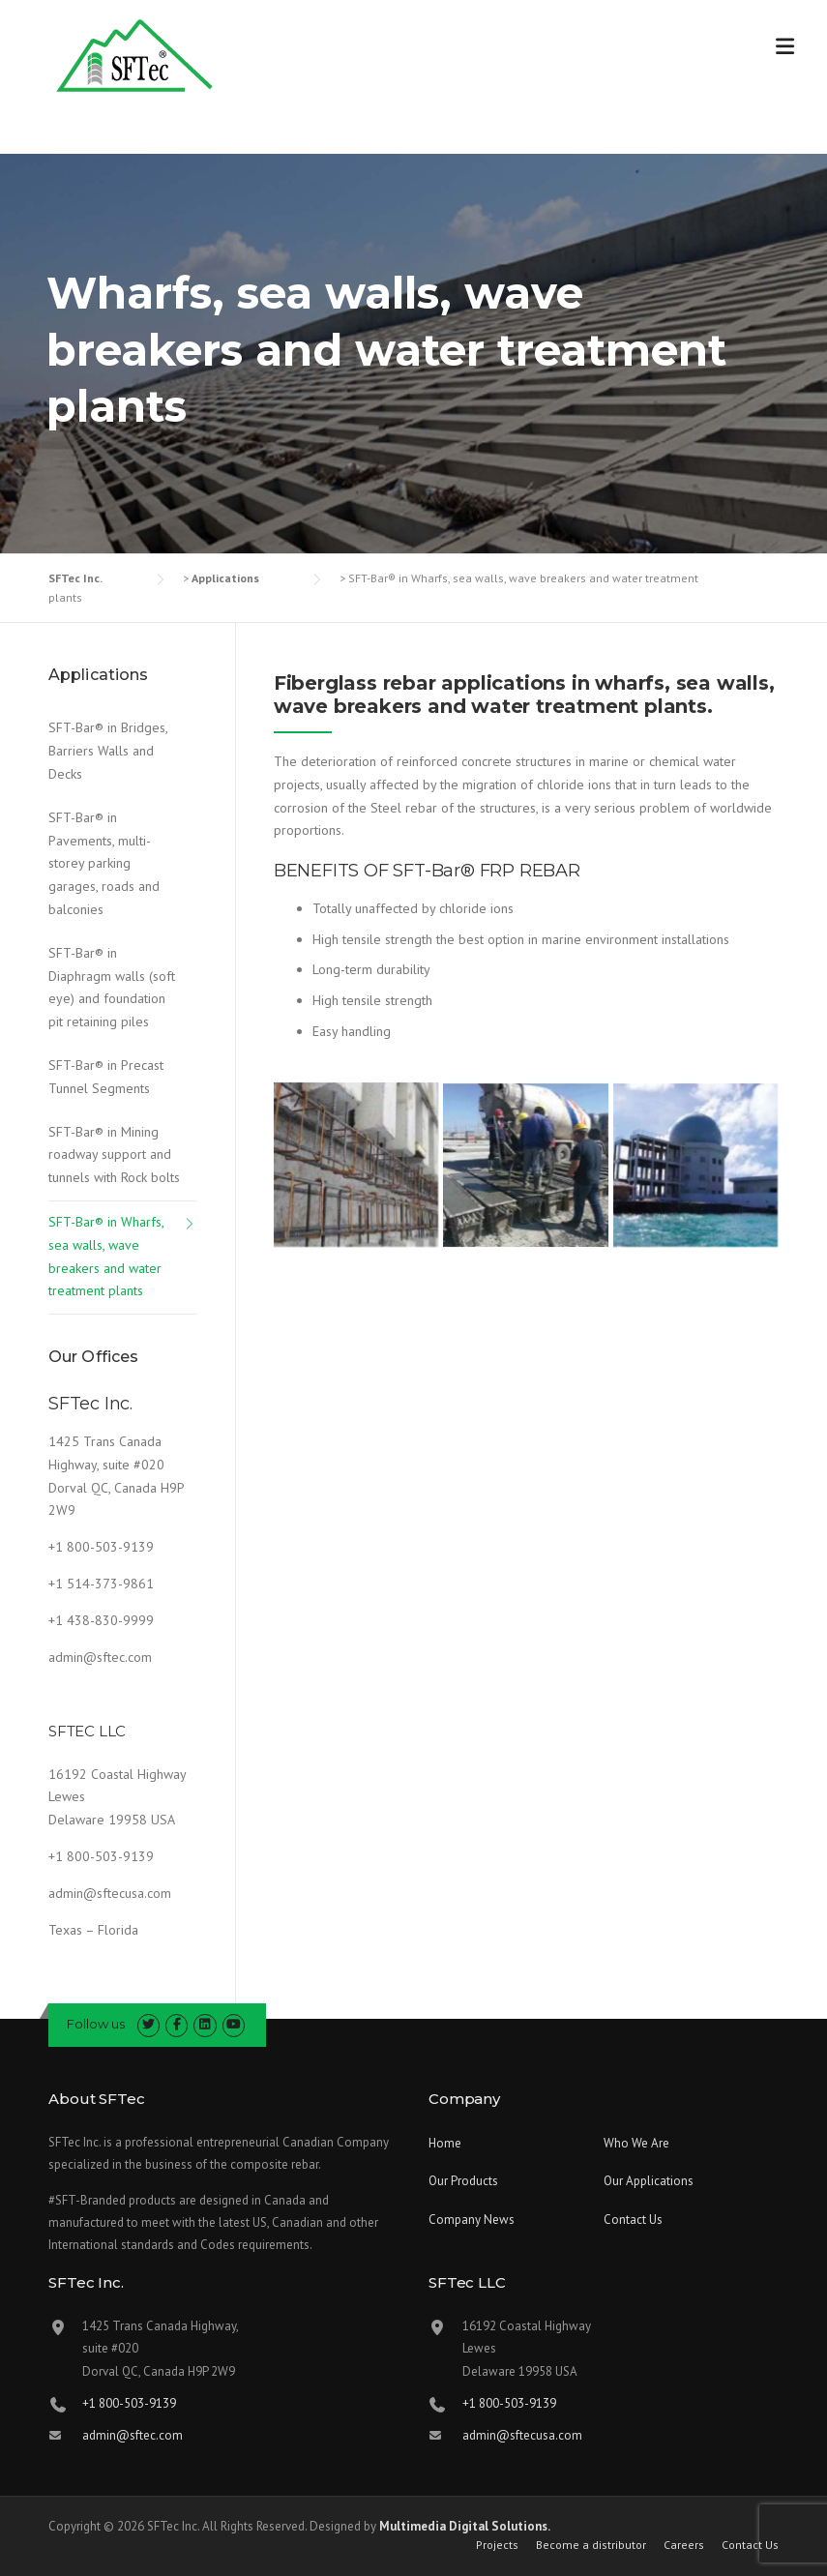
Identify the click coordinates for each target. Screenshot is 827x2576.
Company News (471, 2219)
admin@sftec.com (100, 1657)
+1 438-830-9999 (101, 1620)
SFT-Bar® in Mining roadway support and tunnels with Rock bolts (114, 1155)
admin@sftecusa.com (109, 1893)
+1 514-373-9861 (101, 1583)
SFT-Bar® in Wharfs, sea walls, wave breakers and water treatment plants (106, 1256)
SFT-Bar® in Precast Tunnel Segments (105, 1076)
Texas (65, 1930)
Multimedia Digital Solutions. (464, 2526)
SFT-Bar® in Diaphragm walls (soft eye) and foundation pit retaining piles (111, 987)
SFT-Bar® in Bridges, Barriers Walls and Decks (107, 751)
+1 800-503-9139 (101, 1546)
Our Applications (649, 2181)
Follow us (96, 2023)
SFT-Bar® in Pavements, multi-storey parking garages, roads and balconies (104, 863)
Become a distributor (591, 2545)
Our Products (463, 2181)
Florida (118, 1930)
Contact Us (633, 2219)
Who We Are (636, 2143)
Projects (497, 2545)
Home (444, 2143)
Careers (684, 2545)
